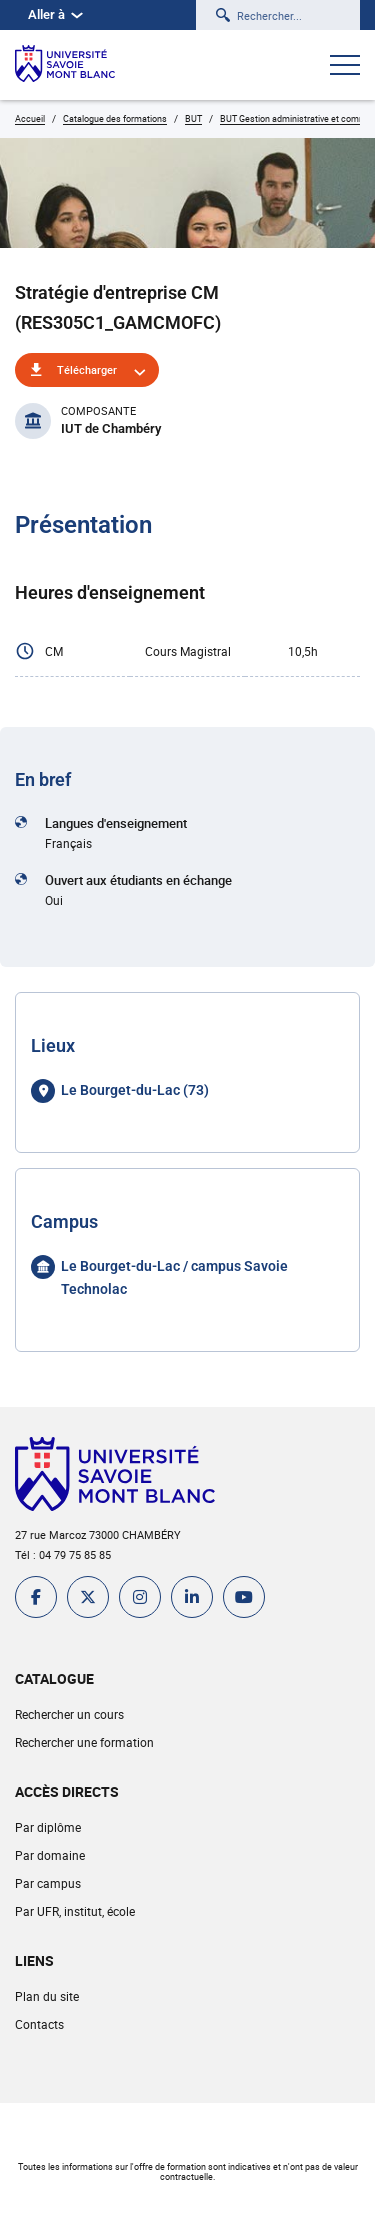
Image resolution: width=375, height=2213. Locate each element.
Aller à (55, 14)
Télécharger (87, 369)
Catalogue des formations (115, 118)
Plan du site (47, 1996)
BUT (193, 118)
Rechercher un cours (69, 1714)
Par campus (48, 1883)
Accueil (30, 118)
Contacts (39, 2024)
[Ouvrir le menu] (345, 67)
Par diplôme (48, 1827)
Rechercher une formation (84, 1742)
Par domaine (50, 1855)
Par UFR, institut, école (75, 1911)
